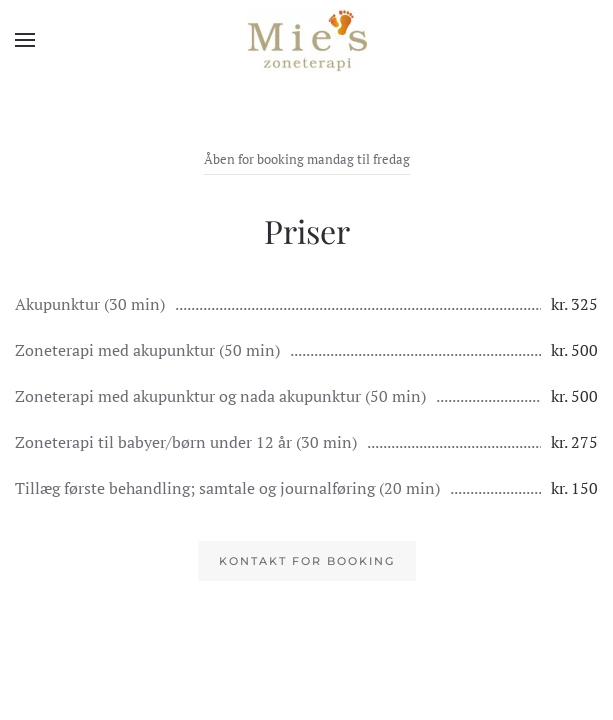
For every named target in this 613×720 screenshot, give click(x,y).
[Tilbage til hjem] (307, 40)
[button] (25, 40)
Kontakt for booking (307, 561)
